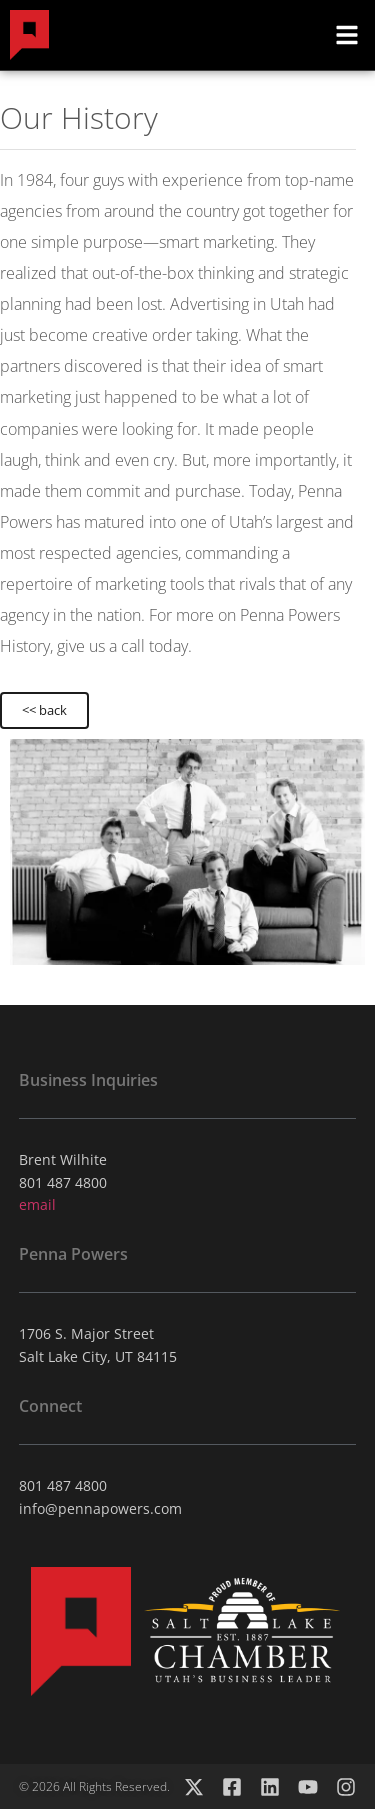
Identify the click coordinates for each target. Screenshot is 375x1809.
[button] (347, 35)
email (37, 1204)
